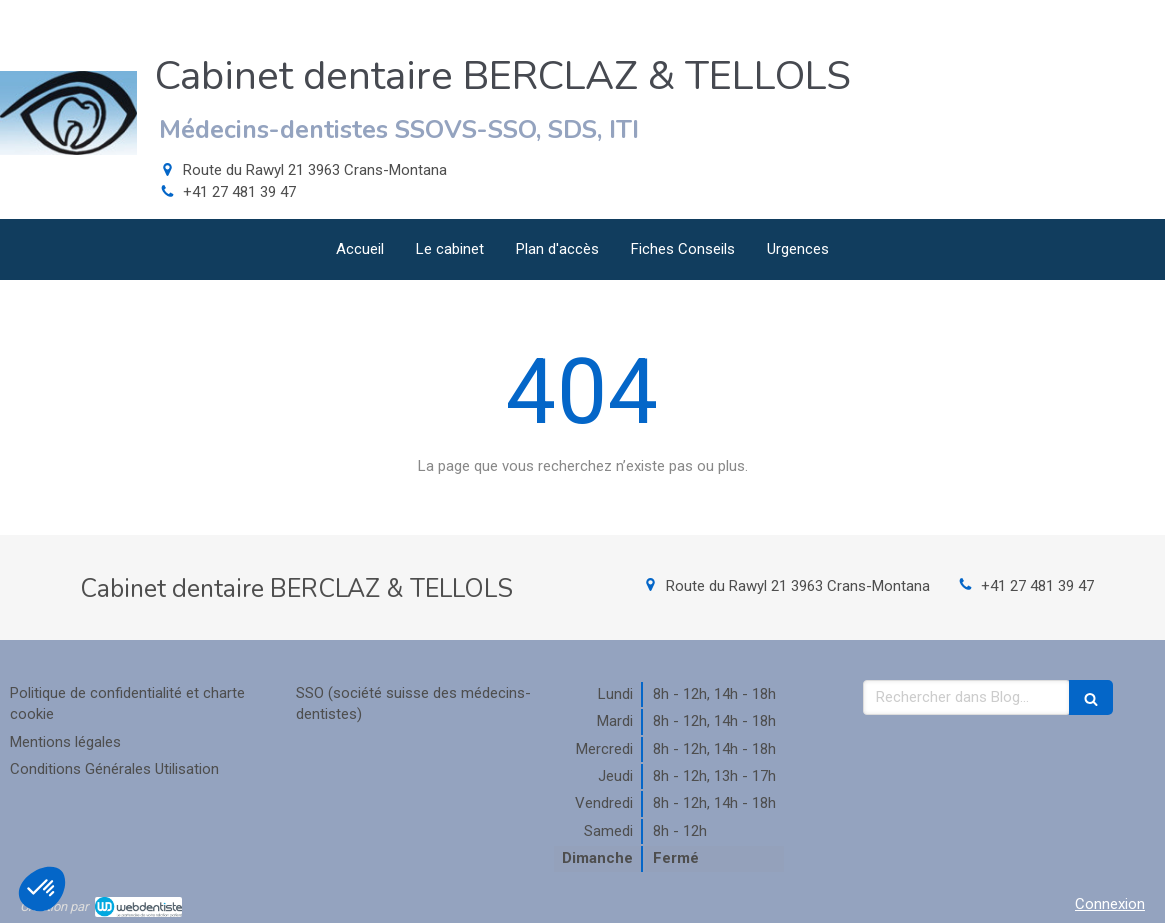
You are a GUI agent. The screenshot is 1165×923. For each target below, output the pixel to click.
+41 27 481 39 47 (239, 192)
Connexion (1110, 904)
